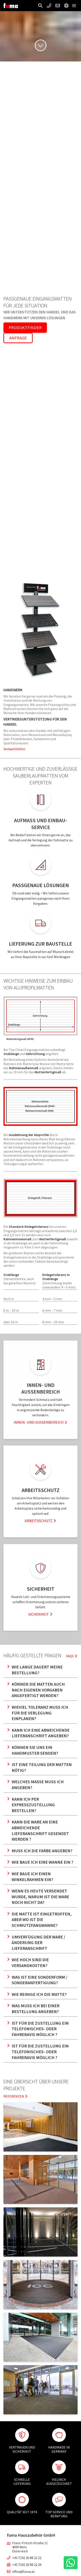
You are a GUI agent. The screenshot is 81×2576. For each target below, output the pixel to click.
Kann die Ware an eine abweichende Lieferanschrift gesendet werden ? (38, 1830)
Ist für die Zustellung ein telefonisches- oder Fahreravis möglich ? (38, 2028)
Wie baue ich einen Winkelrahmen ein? (30, 1876)
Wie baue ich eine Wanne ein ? (40, 1862)
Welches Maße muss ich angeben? (35, 1784)
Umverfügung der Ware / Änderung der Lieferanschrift (36, 1942)
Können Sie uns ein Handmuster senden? (32, 1750)
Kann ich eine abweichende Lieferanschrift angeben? (38, 1733)
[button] (40, 5)
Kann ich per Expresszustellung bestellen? (31, 1804)
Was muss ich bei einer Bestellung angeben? (33, 2008)
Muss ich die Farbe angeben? (39, 1850)
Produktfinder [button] (25, 327)
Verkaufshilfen (14, 749)
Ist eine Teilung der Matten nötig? (39, 1767)
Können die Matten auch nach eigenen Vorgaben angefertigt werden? (36, 1689)
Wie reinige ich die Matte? (37, 1994)
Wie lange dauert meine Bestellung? (35, 1669)
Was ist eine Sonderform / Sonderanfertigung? (37, 1980)
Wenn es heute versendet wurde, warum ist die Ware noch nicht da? (38, 1896)
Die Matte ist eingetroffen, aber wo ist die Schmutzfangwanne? (39, 1919)
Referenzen (15, 2096)
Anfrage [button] (18, 337)
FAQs (72, 1656)
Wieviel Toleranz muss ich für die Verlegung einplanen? (37, 1712)
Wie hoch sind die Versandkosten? (28, 1962)
